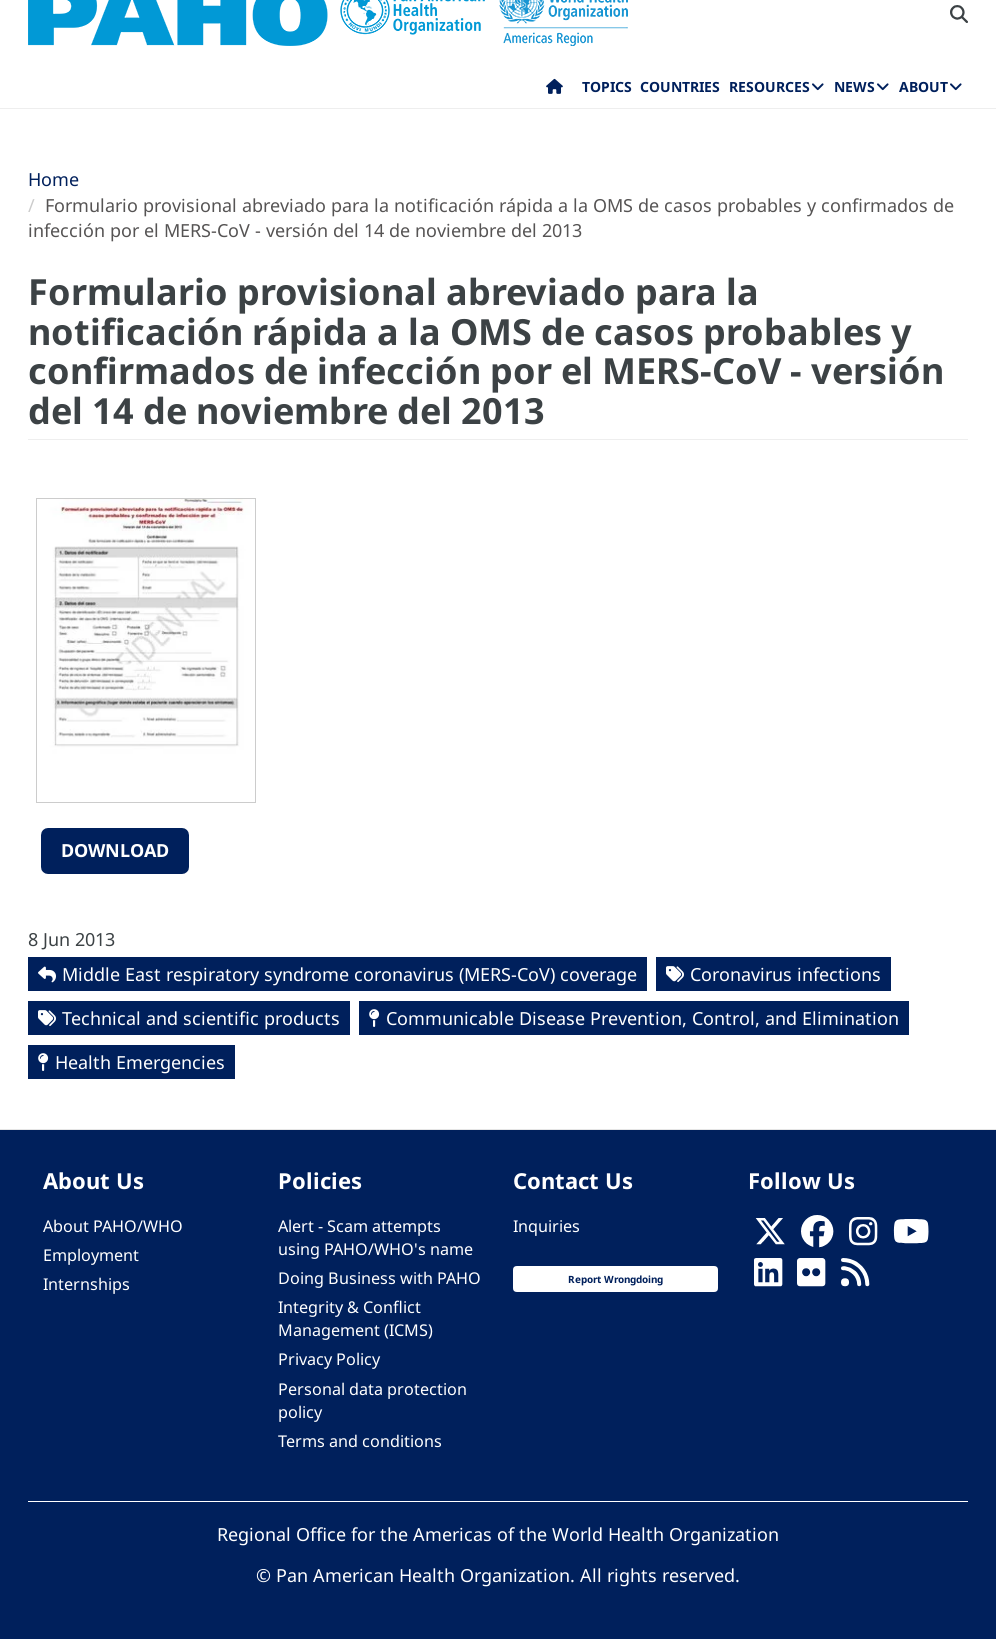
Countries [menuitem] (680, 86)
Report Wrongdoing (615, 1279)
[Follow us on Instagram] (863, 1237)
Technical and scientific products (201, 1018)
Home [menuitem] (554, 91)
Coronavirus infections (785, 974)
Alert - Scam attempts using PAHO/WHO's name (375, 1237)
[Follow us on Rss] (855, 1278)
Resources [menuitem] (769, 86)
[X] (770, 1237)
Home (53, 179)
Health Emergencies (140, 1062)
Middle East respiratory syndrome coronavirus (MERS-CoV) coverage (349, 974)
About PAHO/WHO (113, 1226)
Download (115, 850)
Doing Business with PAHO (379, 1278)
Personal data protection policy (372, 1400)
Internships (86, 1284)
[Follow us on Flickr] (811, 1278)
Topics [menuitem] (607, 86)
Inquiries (546, 1226)
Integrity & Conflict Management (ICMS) (355, 1318)
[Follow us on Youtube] (911, 1237)
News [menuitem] (854, 86)
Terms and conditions (360, 1441)
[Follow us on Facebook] (817, 1237)
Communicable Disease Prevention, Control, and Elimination (642, 1018)
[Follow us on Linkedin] (768, 1278)
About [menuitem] (923, 86)
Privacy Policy (329, 1359)
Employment (91, 1255)
